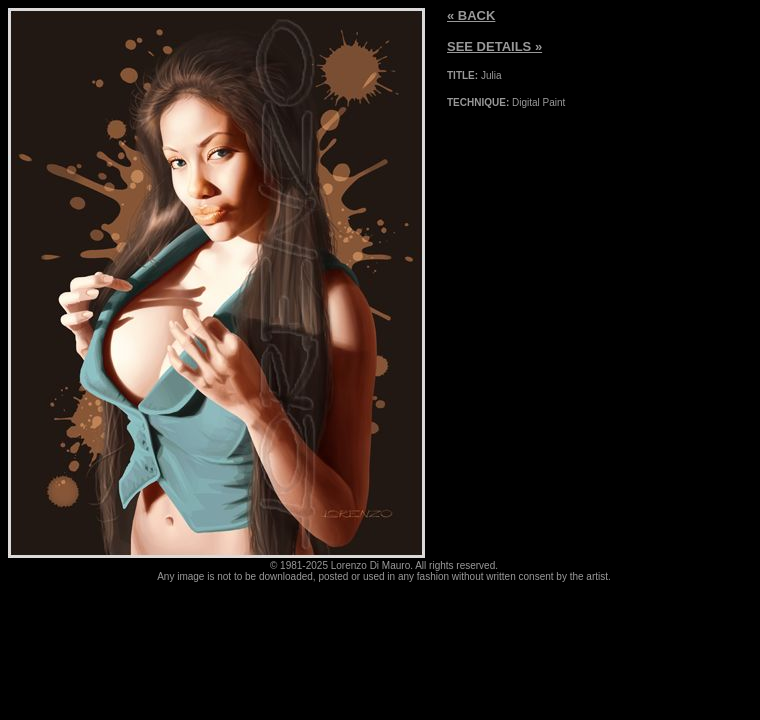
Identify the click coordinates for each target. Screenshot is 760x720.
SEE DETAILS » (494, 46)
